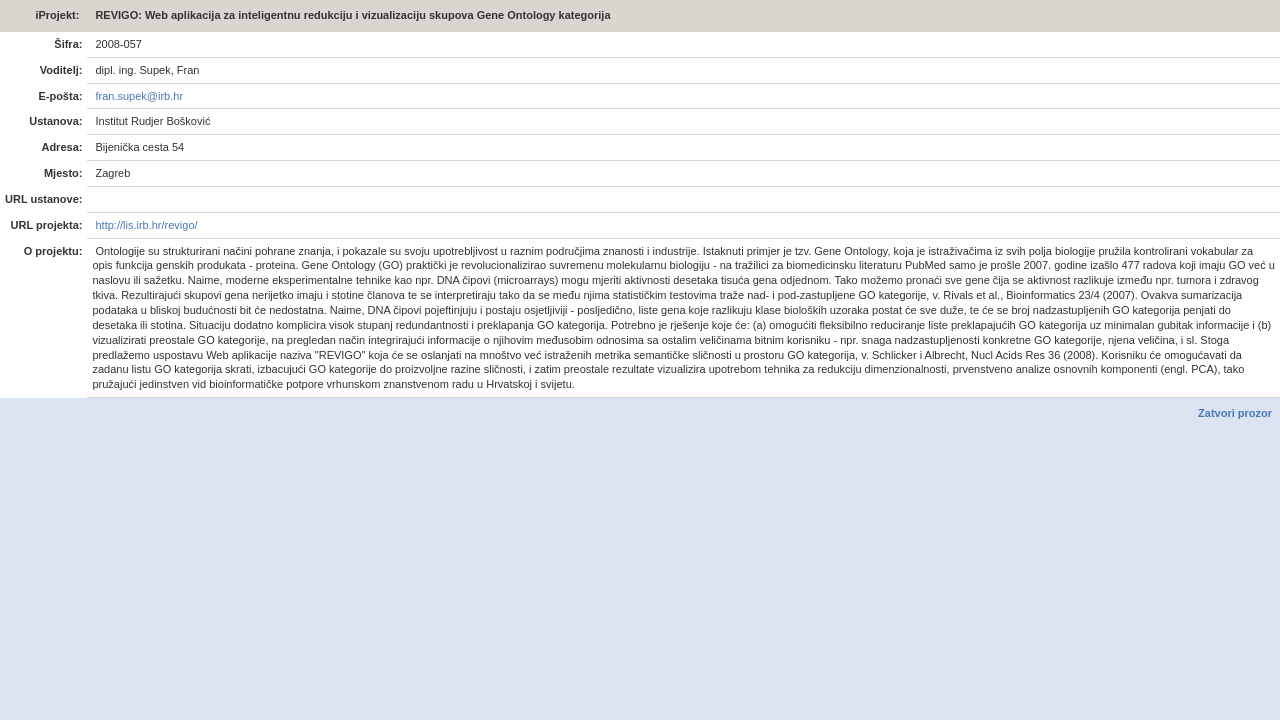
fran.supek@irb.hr (137, 96)
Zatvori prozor (1235, 413)
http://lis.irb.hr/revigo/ (144, 225)
